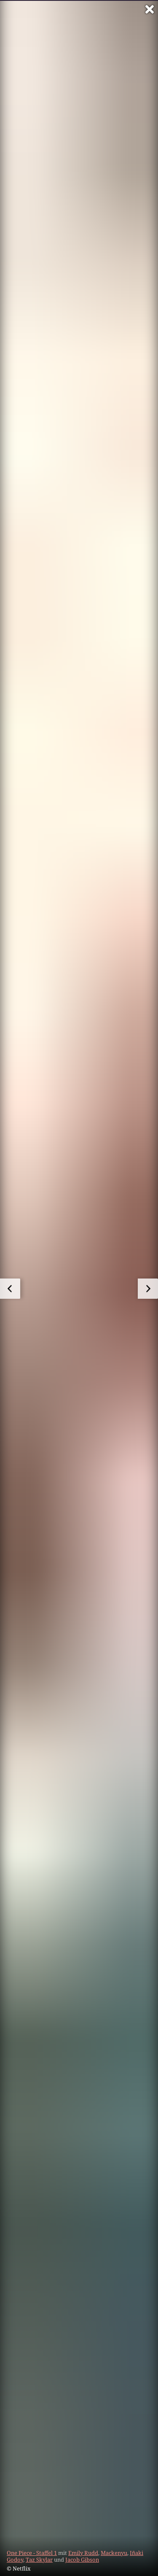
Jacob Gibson (82, 2559)
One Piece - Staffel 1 (32, 2553)
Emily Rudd (83, 2553)
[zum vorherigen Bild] (10, 1289)
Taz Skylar (39, 2559)
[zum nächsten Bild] (148, 1289)
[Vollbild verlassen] (149, 9)
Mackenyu (114, 2553)
